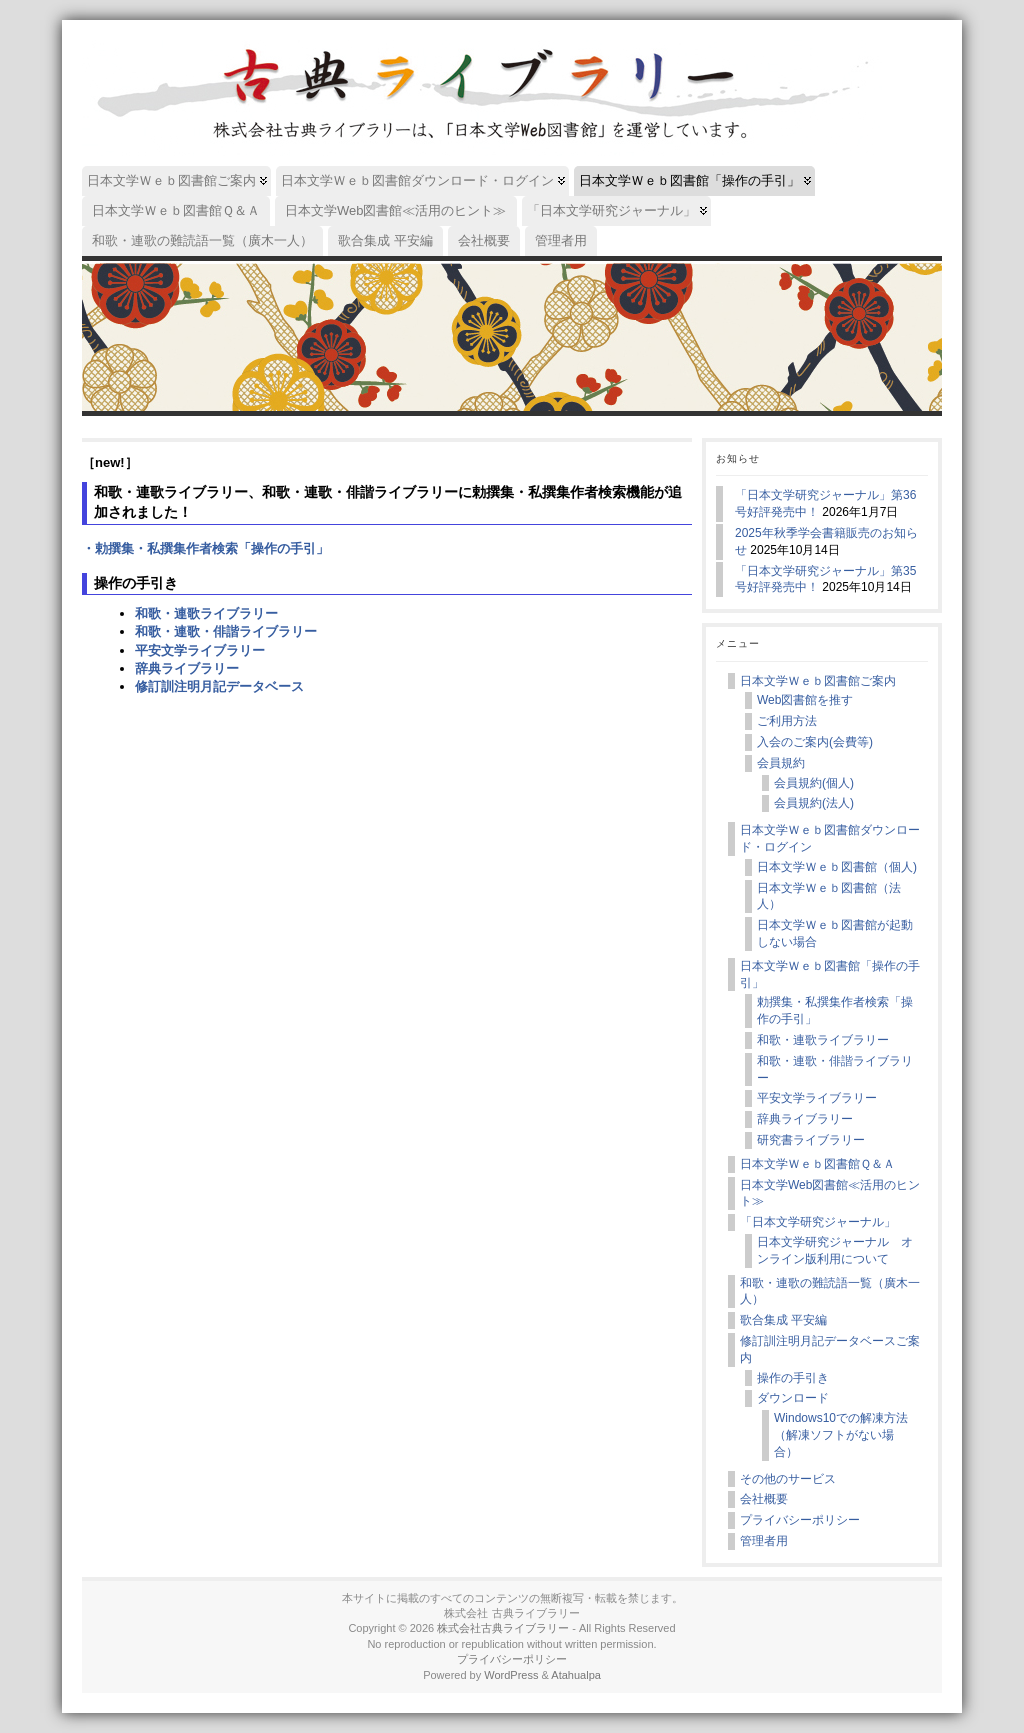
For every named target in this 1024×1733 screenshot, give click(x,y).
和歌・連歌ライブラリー (206, 613)
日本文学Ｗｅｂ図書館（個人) (837, 867)
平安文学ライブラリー (200, 650)
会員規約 (781, 763)
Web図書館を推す (805, 700)
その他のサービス (788, 1479)
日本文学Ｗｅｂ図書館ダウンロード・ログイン (830, 838)
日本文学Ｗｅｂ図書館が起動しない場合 (835, 933)
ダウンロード (793, 1398)
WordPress (511, 1675)
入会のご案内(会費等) (815, 742)
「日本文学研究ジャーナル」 (818, 1222)
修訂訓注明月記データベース (219, 686)
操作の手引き (793, 1378)
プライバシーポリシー (800, 1520)
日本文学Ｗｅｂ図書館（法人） (829, 896)
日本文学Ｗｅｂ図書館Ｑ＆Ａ (817, 1164)
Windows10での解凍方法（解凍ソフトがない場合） (841, 1435)
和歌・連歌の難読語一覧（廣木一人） (830, 1291)
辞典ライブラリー (187, 668)
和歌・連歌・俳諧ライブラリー (226, 631)
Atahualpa (576, 1675)
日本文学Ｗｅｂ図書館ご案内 (818, 681)
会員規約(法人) (814, 803)
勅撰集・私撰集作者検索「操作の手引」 (835, 1010)
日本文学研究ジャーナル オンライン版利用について (835, 1250)
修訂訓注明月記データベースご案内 (830, 1349)
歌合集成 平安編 (783, 1320)
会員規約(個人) (814, 783)
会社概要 (764, 1499)
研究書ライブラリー (811, 1140)
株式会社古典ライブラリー (503, 1628)
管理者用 (764, 1541)
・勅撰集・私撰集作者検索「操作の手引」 (205, 548)
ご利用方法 (787, 721)
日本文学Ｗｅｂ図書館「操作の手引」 (830, 974)
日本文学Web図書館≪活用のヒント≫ (830, 1193)
